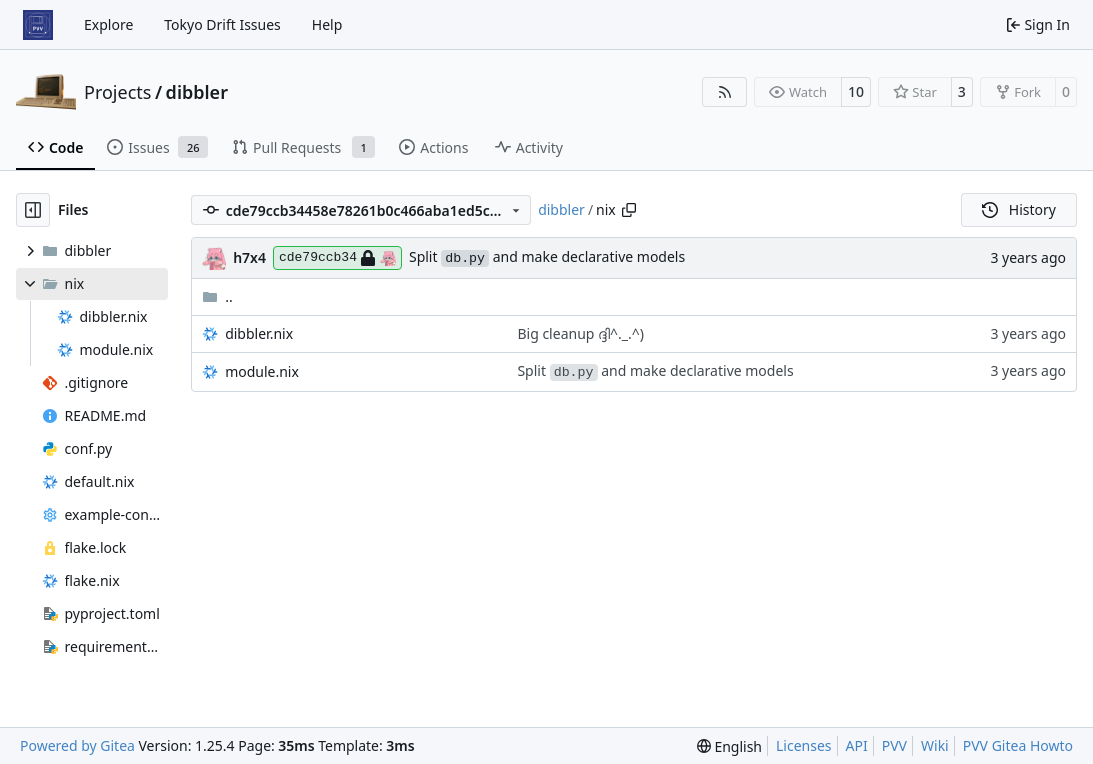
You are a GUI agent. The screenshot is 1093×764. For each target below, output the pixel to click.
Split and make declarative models (547, 256)
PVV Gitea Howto (1018, 745)
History (1019, 209)
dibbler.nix (259, 333)
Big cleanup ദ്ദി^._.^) (580, 333)
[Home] (38, 25)
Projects (117, 92)
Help (327, 24)
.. (217, 296)
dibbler (197, 92)
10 (856, 91)
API (857, 745)
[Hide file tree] (33, 210)
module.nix (262, 371)
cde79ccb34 (337, 258)
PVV (894, 745)
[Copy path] (629, 210)
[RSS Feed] (725, 92)
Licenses (804, 745)
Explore (108, 24)
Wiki (935, 745)
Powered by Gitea (77, 745)
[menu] (729, 746)
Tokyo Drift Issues (222, 24)
